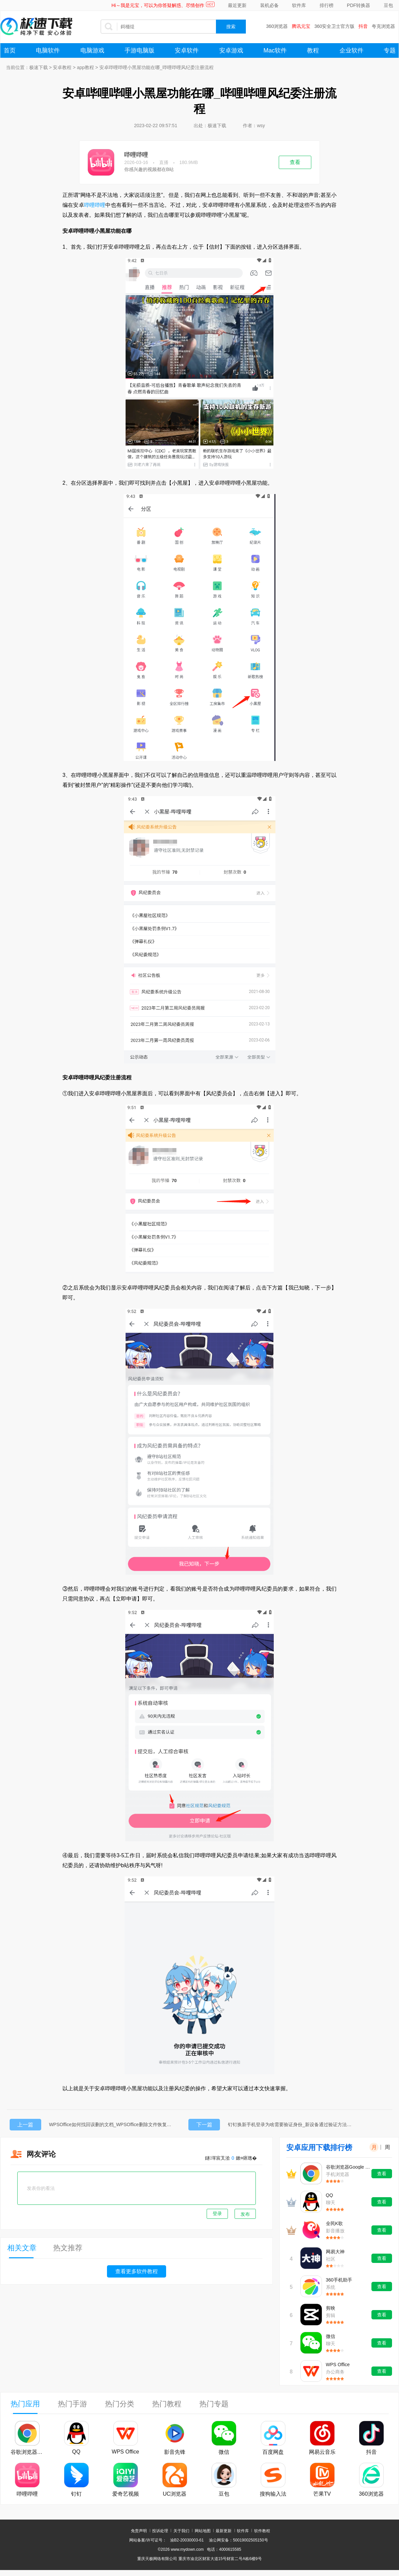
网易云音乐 (322, 2452)
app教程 (85, 67)
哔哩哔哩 (136, 154)
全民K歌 (334, 2223)
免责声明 (139, 2531)
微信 (330, 2336)
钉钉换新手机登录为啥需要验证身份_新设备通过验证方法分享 (291, 2124)
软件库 (299, 5)
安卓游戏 (231, 50)
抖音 (363, 26)
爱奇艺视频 (125, 2494)
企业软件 (351, 50)
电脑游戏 (92, 50)
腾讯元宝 (301, 26)
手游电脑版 (139, 50)
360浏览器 (277, 26)
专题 (390, 50)
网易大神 (335, 2251)
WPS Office (338, 2364)
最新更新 (224, 2531)
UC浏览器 (174, 2494)
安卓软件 (187, 50)
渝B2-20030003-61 (187, 2540)
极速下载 (38, 67)
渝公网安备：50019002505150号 (238, 2540)
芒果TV (322, 2494)
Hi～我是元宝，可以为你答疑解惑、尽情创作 (158, 5)
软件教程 (262, 2531)
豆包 (388, 5)
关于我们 (181, 2531)
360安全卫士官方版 (334, 26)
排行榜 (327, 5)
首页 (10, 50)
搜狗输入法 (273, 2494)
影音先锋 (174, 2452)
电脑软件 (48, 50)
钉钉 (76, 2494)
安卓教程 (62, 67)
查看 (295, 162)
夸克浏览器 (383, 26)
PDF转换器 (358, 5)
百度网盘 (273, 2452)
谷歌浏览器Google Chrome (348, 2167)
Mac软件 (275, 50)
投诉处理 (160, 2531)
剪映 (330, 2308)
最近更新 (237, 5)
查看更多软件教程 (136, 2271)
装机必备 (269, 5)
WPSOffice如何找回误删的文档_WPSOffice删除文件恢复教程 (112, 2124)
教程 (313, 50)
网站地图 (203, 2531)
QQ (329, 2195)
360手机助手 (339, 2280)
